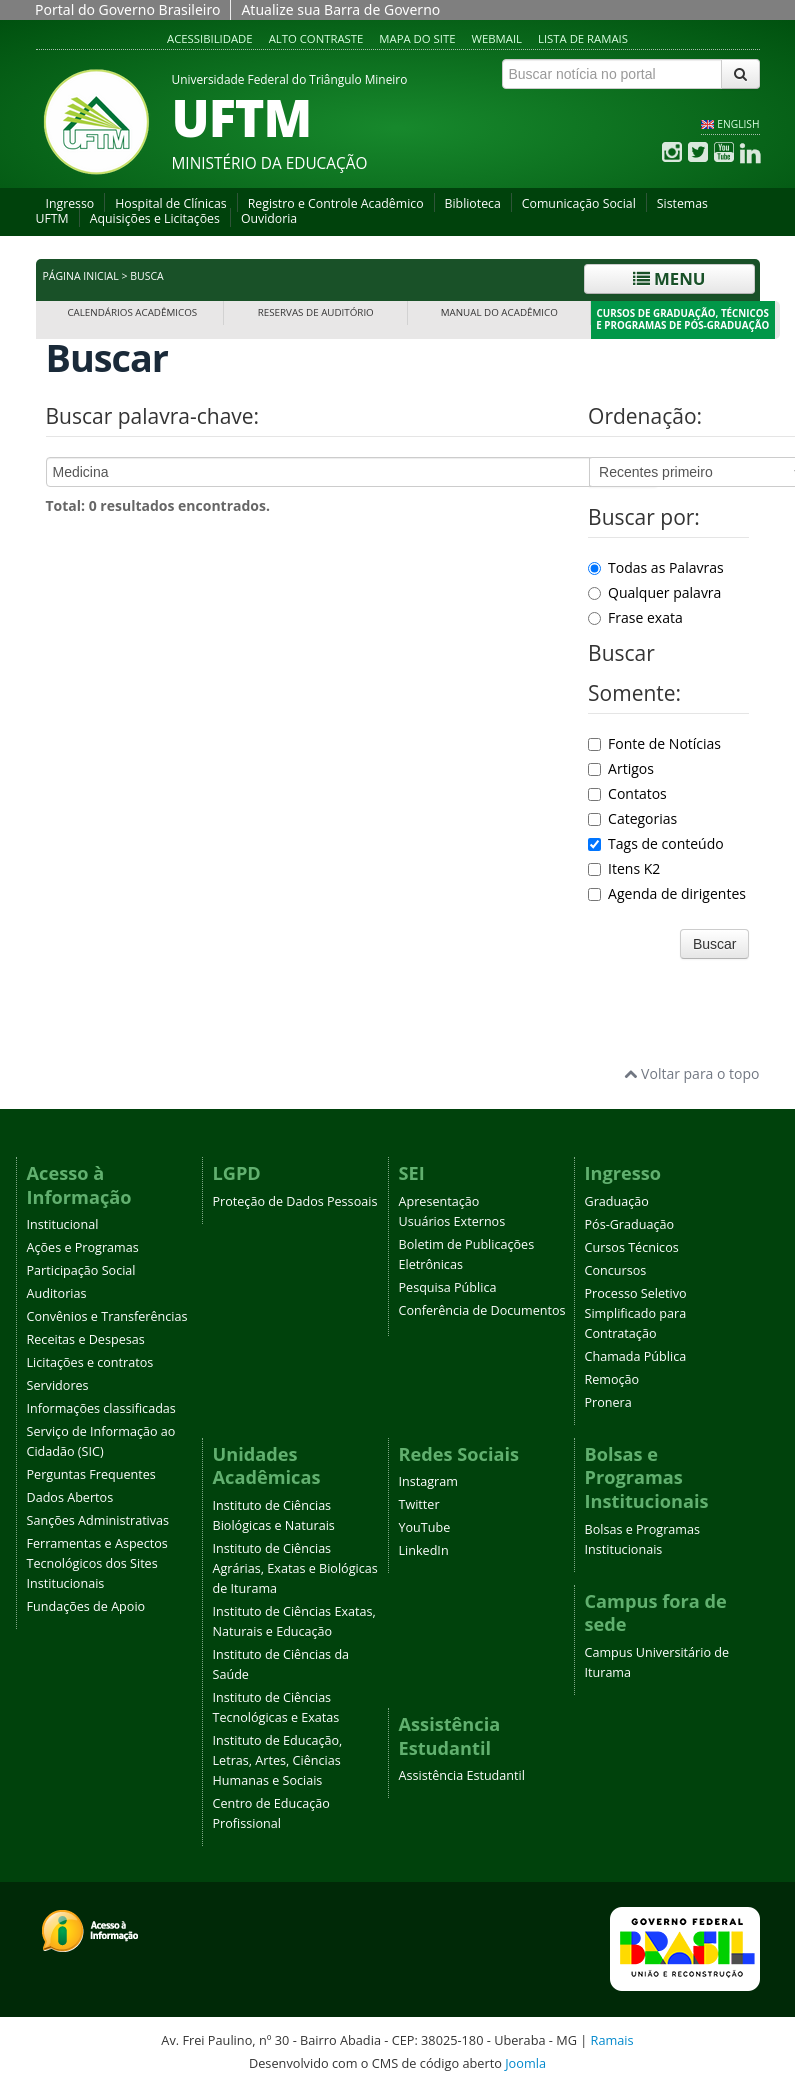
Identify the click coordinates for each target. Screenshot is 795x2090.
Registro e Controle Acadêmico (336, 203)
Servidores (58, 1385)
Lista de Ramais (583, 38)
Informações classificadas (101, 1408)
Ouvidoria (269, 218)
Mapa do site (417, 38)
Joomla (525, 2063)
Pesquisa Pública (448, 1287)
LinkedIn (424, 1550)
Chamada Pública (636, 1356)
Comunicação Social (579, 203)
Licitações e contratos (90, 1362)
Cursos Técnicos (632, 1247)
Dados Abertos (70, 1497)
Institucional (63, 1224)
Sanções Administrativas (98, 1520)
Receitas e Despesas (86, 1339)
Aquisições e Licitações (155, 218)
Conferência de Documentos (482, 1310)
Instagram (428, 1481)
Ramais (612, 2040)
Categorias (632, 818)
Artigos (621, 768)
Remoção (612, 1379)
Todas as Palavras (656, 567)
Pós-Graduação (630, 1224)
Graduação (617, 1201)
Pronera (608, 1402)
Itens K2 (624, 868)
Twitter (419, 1504)
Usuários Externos (452, 1221)
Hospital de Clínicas (170, 203)
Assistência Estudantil (462, 1775)
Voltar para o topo (691, 1073)
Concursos (616, 1270)
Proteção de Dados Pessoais (295, 1201)
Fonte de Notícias (654, 743)
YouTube (425, 1527)
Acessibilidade (210, 38)
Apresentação (439, 1201)
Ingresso (70, 203)
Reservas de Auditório (316, 312)
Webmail (496, 38)
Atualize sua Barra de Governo (340, 9)
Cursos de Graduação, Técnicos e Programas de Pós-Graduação (682, 319)
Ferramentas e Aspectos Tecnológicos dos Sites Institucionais (97, 1563)
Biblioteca (473, 203)
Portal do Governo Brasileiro (127, 9)
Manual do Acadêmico (499, 312)
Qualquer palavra (654, 592)
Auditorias (57, 1293)
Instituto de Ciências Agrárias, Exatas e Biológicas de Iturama (295, 1568)
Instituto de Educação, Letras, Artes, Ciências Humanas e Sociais (278, 1760)
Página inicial (81, 276)
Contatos (627, 793)
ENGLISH (738, 124)
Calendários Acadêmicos (132, 312)
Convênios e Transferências (107, 1316)
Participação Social (81, 1270)
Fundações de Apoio (86, 1606)
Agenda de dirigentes (667, 893)
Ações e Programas (83, 1247)
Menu (669, 278)
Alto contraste (316, 38)
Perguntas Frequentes (91, 1474)
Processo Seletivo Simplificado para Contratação (636, 1313)
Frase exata (635, 617)
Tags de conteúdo (656, 843)
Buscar (715, 944)
